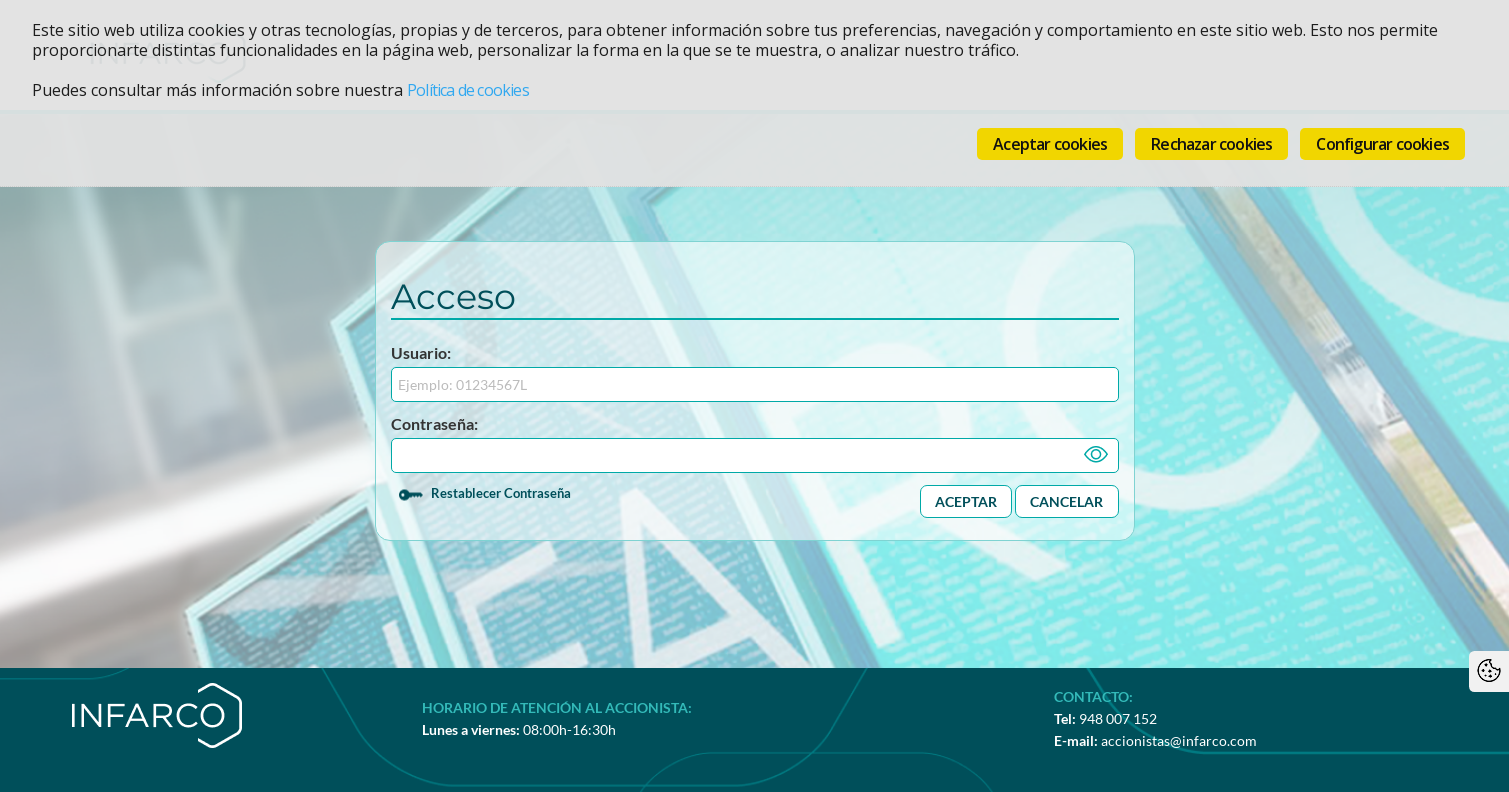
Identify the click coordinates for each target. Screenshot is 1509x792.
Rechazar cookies (1211, 144)
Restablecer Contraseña (501, 493)
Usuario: (421, 352)
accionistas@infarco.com (1179, 740)
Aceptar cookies (1050, 144)
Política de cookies (468, 90)
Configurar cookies (1382, 144)
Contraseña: (434, 423)
